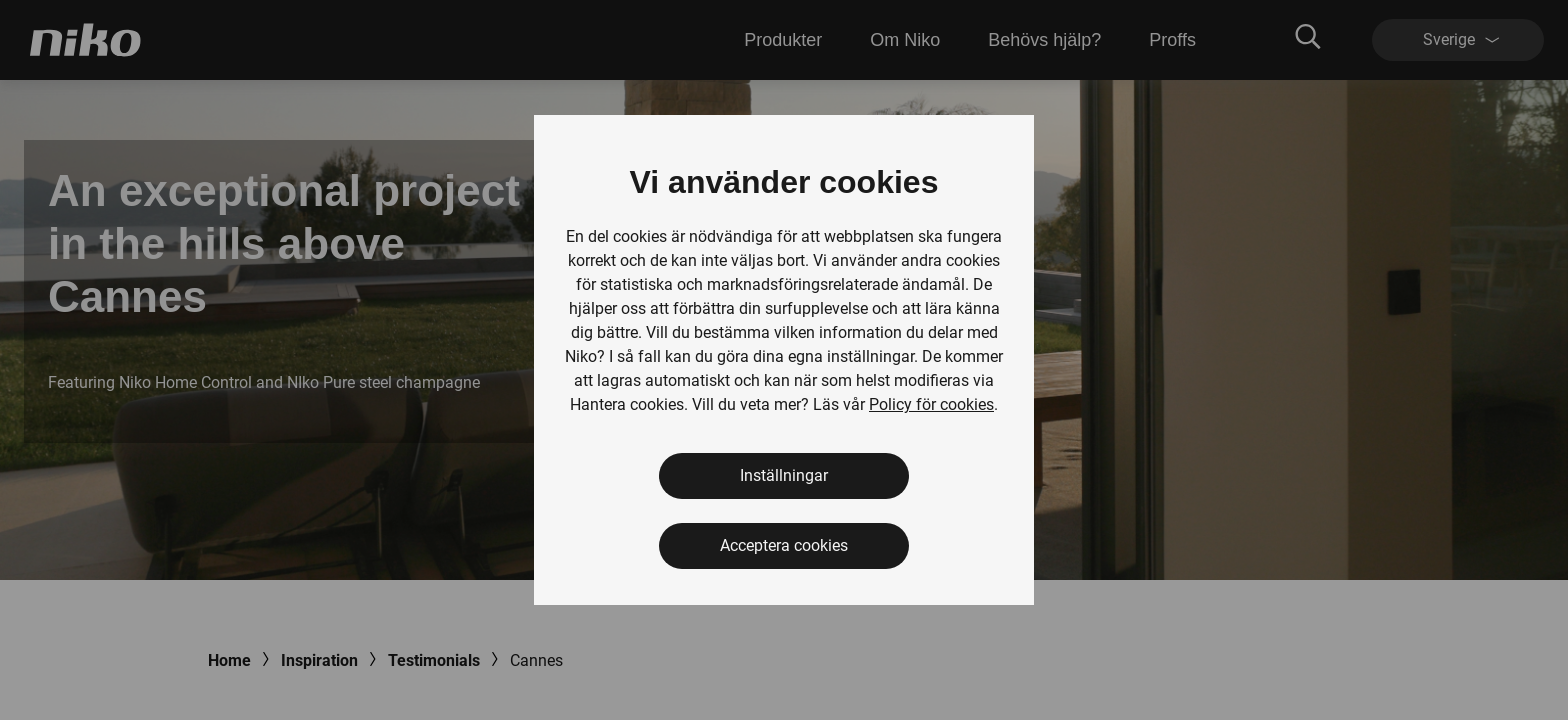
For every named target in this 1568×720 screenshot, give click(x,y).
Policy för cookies (931, 404)
